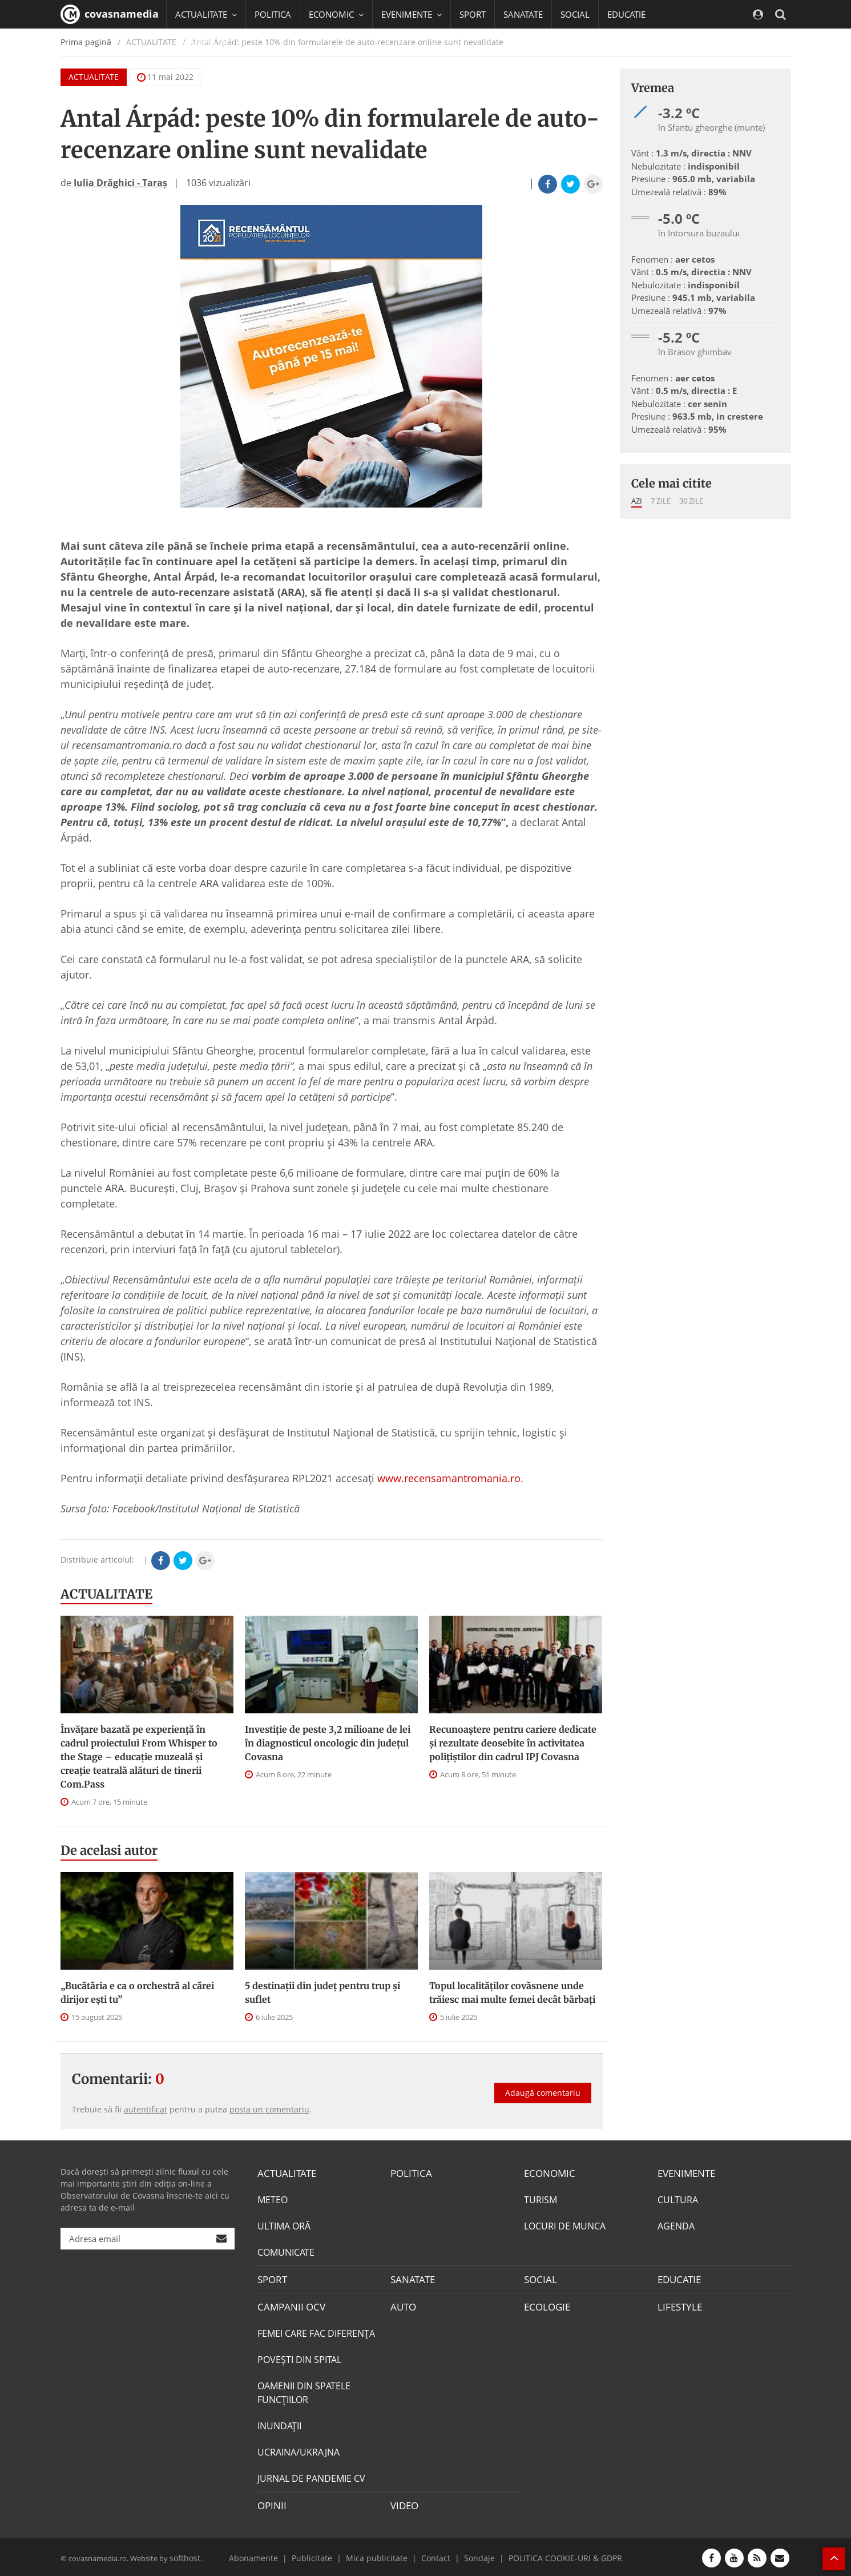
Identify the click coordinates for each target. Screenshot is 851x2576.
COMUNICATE (285, 2251)
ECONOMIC (547, 2173)
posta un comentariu (269, 2109)
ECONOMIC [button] (336, 14)
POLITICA (273, 14)
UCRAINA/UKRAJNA (298, 2450)
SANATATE (523, 14)
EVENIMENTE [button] (411, 14)
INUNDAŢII (279, 2424)
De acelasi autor (109, 1850)
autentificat (145, 2109)
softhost (184, 2555)
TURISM (540, 2199)
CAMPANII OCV (288, 2305)
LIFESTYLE (678, 2305)
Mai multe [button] (200, 71)
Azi (636, 501)
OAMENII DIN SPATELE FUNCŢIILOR (303, 2391)
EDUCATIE (626, 14)
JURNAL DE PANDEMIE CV (311, 2476)
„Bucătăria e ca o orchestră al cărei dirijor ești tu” (137, 1992)
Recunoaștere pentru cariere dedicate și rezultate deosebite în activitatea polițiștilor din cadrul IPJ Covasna (512, 1743)
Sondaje (474, 2555)
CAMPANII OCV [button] (210, 43)
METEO (272, 2199)
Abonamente (269, 2555)
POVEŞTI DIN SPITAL (299, 2358)
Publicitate (323, 2555)
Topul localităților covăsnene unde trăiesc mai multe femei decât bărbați (512, 1992)
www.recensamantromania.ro (449, 1478)
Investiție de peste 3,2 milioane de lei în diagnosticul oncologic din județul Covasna (327, 1743)
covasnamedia (110, 14)
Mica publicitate (381, 2555)
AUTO (402, 2305)
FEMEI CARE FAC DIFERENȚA (316, 2331)
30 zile (691, 501)
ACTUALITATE (106, 1594)
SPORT (472, 14)
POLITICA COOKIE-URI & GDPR (552, 2555)
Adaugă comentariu (542, 2088)
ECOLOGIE (545, 2305)
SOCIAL (575, 14)
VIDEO (403, 2503)
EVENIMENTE (685, 2173)
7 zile (661, 501)
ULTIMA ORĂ (283, 2225)
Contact (434, 2555)
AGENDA (676, 2225)
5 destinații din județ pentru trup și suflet (322, 1992)
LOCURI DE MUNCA (565, 2225)
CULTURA (678, 2199)
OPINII (270, 2503)
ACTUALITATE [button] (206, 14)
